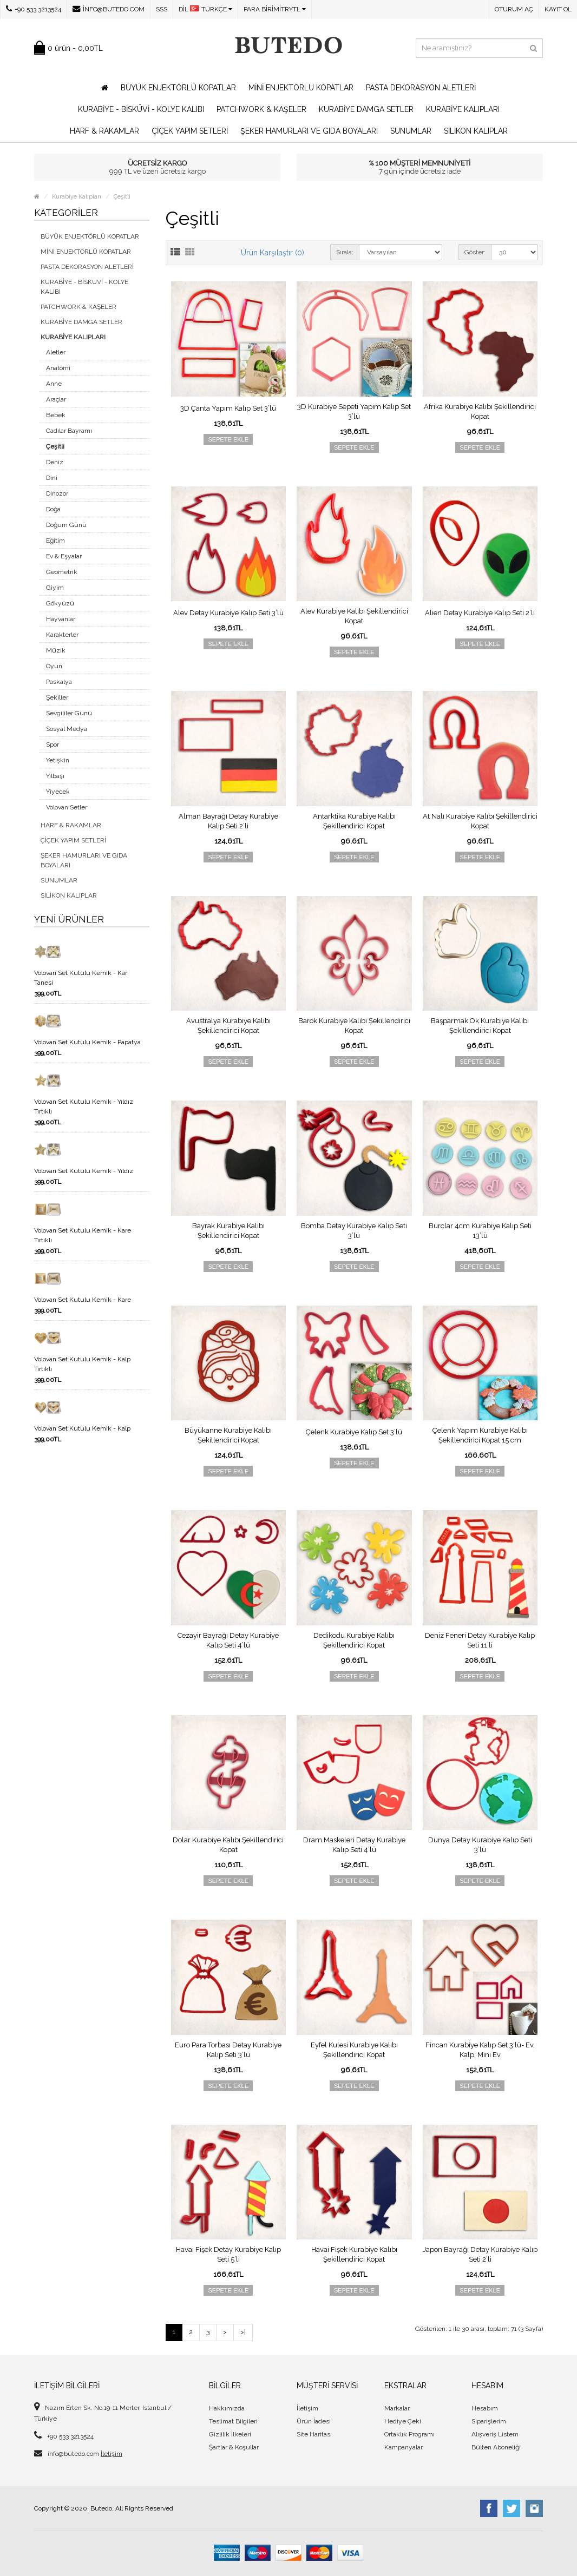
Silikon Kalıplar (476, 131)
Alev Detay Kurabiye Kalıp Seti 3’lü (228, 613)
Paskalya (59, 682)
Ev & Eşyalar (64, 556)
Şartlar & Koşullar (234, 2447)
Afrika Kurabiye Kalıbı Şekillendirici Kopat (480, 411)
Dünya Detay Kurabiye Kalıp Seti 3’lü (480, 1845)
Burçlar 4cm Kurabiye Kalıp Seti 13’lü (480, 1231)
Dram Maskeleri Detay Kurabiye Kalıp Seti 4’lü (354, 1845)
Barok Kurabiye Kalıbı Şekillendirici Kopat (354, 1026)
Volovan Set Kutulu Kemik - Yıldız (83, 1171)
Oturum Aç (514, 9)
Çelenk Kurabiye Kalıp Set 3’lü (354, 1432)
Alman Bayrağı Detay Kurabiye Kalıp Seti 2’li (228, 821)
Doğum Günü (66, 525)
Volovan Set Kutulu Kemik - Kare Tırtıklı (82, 1235)
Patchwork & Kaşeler (261, 109)
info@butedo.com (109, 9)
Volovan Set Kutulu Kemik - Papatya (87, 1042)
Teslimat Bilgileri (233, 2421)
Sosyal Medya (66, 729)
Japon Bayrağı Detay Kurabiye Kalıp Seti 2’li (480, 2254)
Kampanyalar (403, 2447)
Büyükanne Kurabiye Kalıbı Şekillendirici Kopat (228, 1435)
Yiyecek (58, 791)
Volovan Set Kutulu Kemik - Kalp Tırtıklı (82, 1364)
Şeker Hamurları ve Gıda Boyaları (309, 131)
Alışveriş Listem (495, 2434)
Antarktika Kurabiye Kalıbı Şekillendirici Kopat (354, 821)
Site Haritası (314, 2434)
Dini (51, 478)
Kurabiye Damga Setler (366, 109)
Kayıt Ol (558, 9)
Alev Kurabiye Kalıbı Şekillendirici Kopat (354, 616)
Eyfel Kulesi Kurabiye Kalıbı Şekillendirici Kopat (354, 2050)
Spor (52, 744)
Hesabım (484, 2408)
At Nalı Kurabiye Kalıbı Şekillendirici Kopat (480, 821)
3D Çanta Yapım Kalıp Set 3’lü (228, 408)
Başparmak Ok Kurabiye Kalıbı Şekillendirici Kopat (480, 1026)
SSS (161, 9)
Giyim (55, 587)
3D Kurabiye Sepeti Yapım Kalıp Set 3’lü (354, 411)
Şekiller (57, 697)
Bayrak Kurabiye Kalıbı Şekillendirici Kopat (228, 1231)
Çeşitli (122, 196)
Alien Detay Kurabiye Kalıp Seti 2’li (480, 613)
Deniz (54, 462)
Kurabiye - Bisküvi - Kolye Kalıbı (141, 109)
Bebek (55, 415)
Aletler (55, 352)
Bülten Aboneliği (496, 2447)
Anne (54, 383)
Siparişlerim (488, 2421)
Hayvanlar (60, 619)
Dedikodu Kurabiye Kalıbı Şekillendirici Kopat (354, 1640)
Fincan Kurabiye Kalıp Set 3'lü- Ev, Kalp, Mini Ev (480, 2050)
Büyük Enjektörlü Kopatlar (178, 87)
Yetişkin (57, 760)
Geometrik (61, 572)
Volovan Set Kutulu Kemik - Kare (82, 1299)
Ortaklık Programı (409, 2434)
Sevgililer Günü (69, 713)
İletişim (111, 2454)
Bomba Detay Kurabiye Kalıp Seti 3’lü (354, 1231)
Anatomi (58, 368)
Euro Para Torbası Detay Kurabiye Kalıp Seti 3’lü (228, 2050)
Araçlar (56, 399)
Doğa (53, 509)
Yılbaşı (55, 776)
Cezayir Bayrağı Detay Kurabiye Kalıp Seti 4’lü (228, 1640)
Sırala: (344, 252)
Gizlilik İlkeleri (230, 2434)
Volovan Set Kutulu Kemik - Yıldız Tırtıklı (83, 1106)
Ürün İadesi (314, 2421)
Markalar (397, 2408)
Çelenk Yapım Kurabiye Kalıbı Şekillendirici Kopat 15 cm (480, 1435)
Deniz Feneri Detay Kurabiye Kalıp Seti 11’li (480, 1640)
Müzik (55, 650)
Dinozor (57, 493)
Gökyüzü (60, 603)
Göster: (475, 252)
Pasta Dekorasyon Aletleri (421, 87)
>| (243, 2332)
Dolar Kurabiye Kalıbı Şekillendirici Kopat (228, 1845)
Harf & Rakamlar (104, 131)
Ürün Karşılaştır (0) (272, 252)
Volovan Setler (66, 807)
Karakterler (62, 634)
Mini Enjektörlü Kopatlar (300, 87)
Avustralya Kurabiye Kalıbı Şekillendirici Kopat (228, 1026)
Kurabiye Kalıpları (463, 109)
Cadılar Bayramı (69, 430)
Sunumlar (410, 131)
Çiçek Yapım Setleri (190, 131)
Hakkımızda (227, 2408)
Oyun (54, 666)
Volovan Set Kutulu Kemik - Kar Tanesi (80, 977)
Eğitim (55, 540)
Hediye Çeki (402, 2421)
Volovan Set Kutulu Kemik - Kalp (82, 1428)
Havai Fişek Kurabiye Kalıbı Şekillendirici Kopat (354, 2254)
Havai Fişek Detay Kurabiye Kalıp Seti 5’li (228, 2254)
